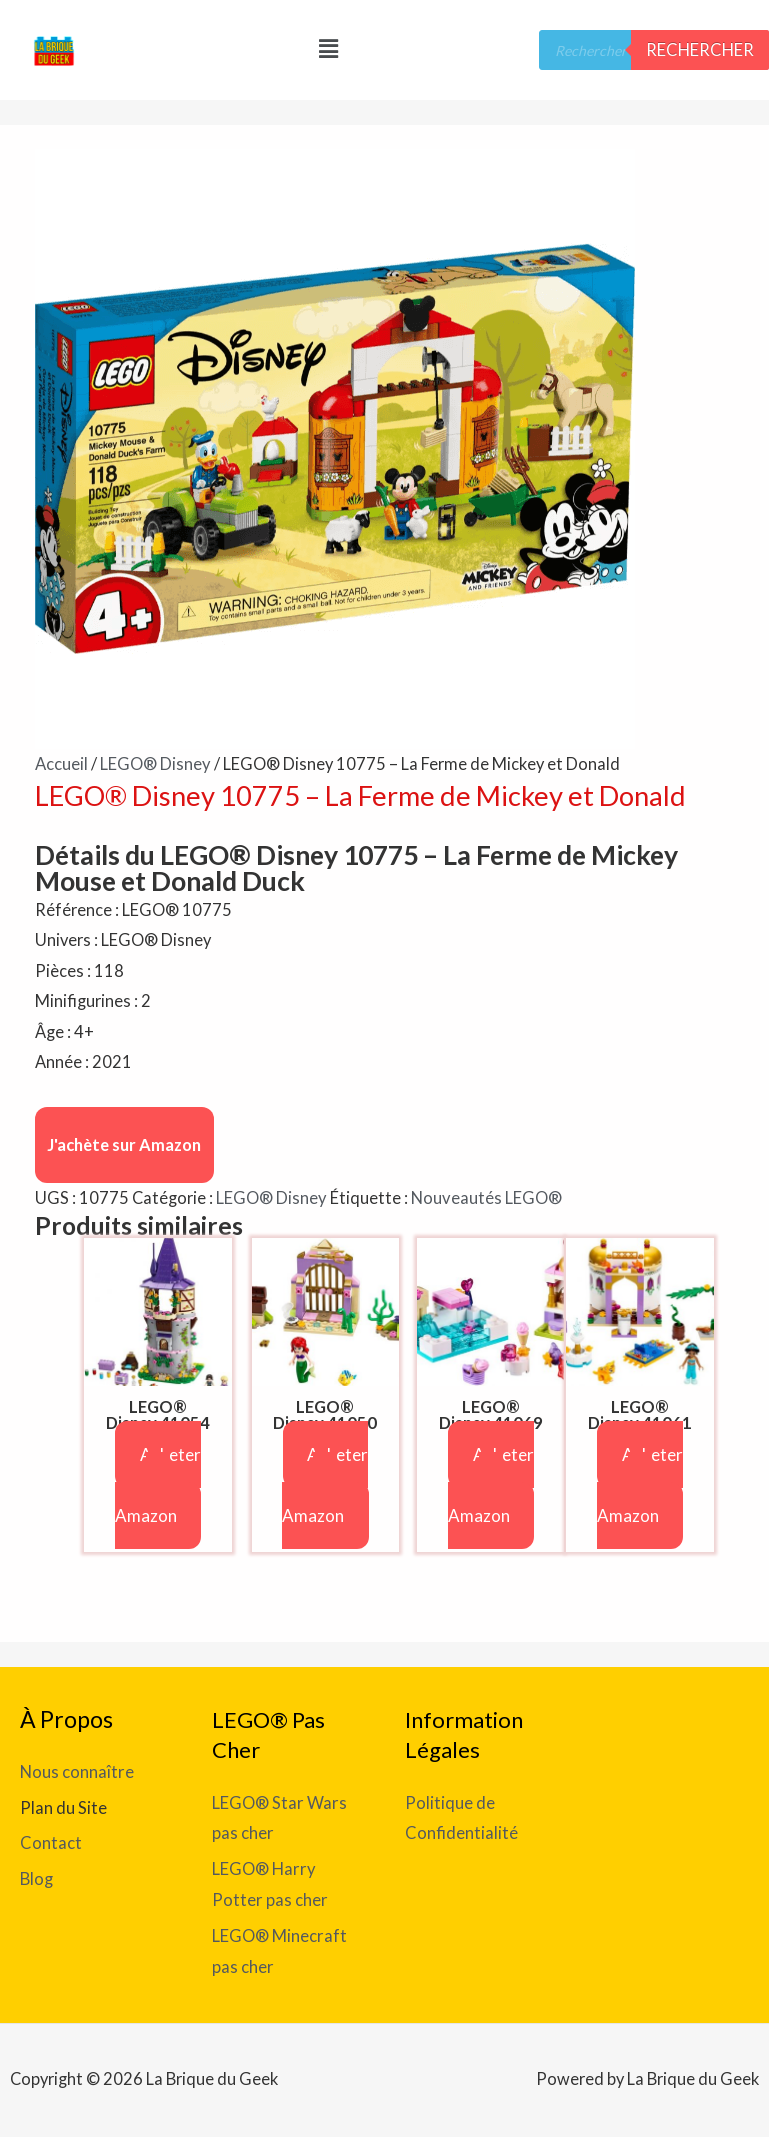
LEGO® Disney (155, 763)
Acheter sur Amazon (158, 1484)
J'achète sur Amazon (124, 1143)
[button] (328, 48)
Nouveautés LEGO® (485, 1197)
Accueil (61, 763)
